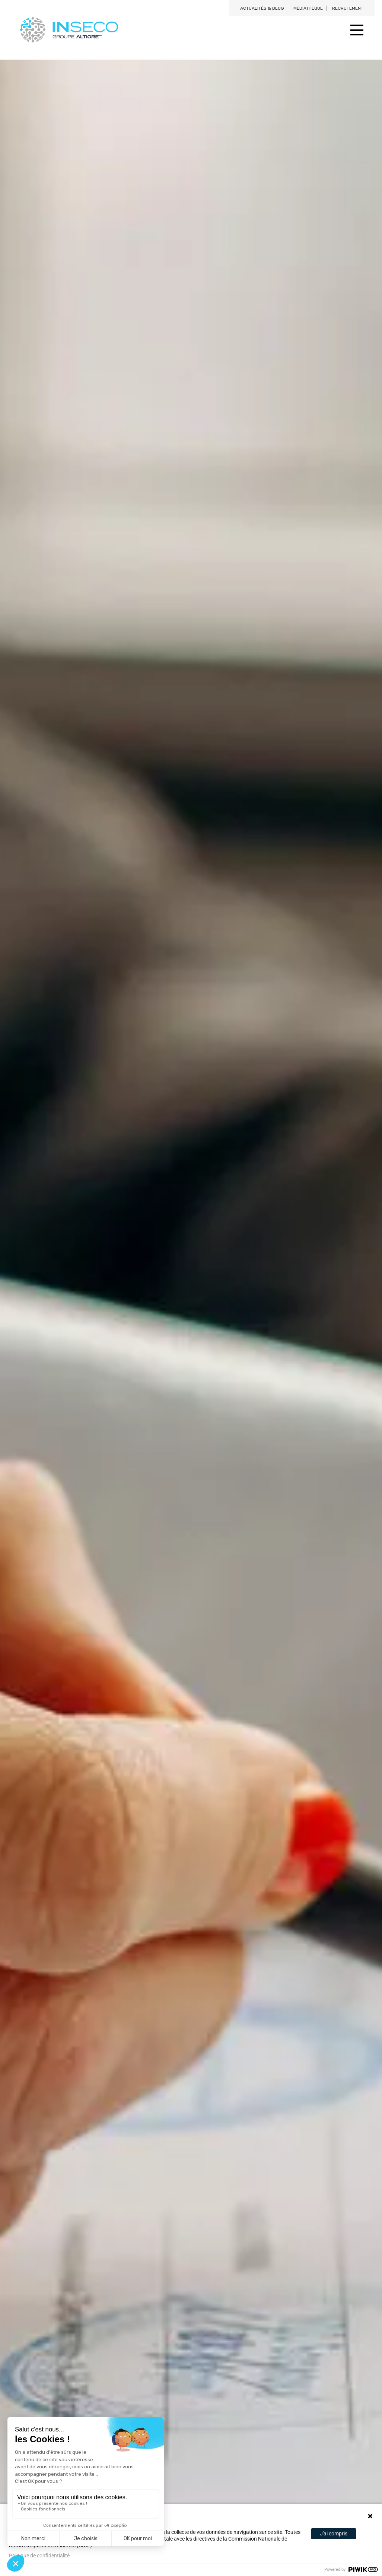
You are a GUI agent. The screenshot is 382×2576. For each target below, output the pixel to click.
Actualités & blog (262, 8)
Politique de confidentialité (39, 2555)
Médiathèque (308, 8)
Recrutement (347, 8)
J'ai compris (333, 2534)
